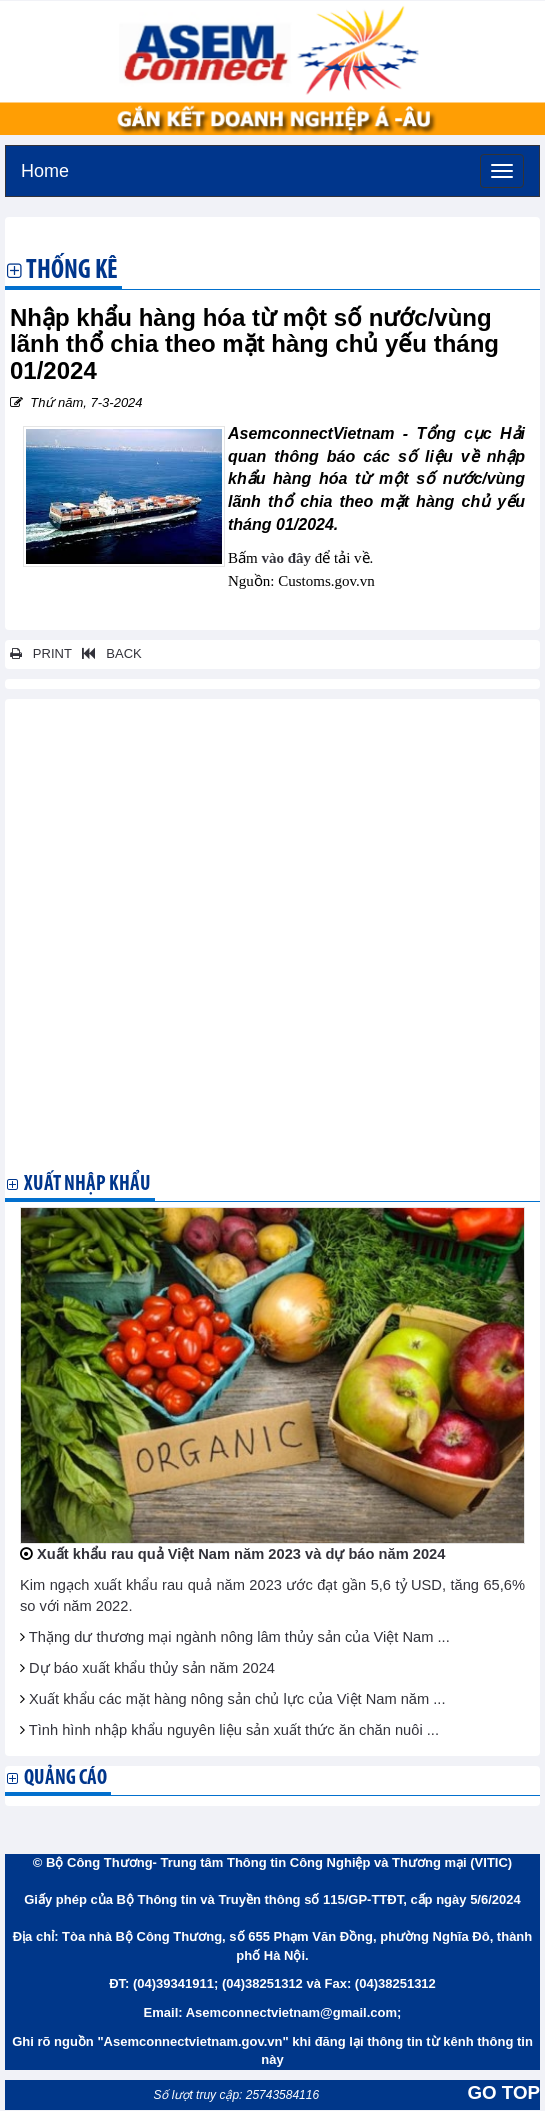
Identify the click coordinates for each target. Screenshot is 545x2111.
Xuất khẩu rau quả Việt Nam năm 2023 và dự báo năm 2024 (241, 1554)
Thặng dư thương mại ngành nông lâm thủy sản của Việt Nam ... (239, 1637)
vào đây (286, 558)
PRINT (41, 653)
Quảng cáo (65, 1778)
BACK (108, 653)
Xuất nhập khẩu (87, 1184)
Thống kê (72, 272)
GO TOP (504, 2092)
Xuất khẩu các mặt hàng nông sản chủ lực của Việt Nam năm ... (237, 1699)
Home (45, 168)
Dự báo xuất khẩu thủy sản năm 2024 (152, 1668)
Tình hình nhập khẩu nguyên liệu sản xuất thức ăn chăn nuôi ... (234, 1730)
